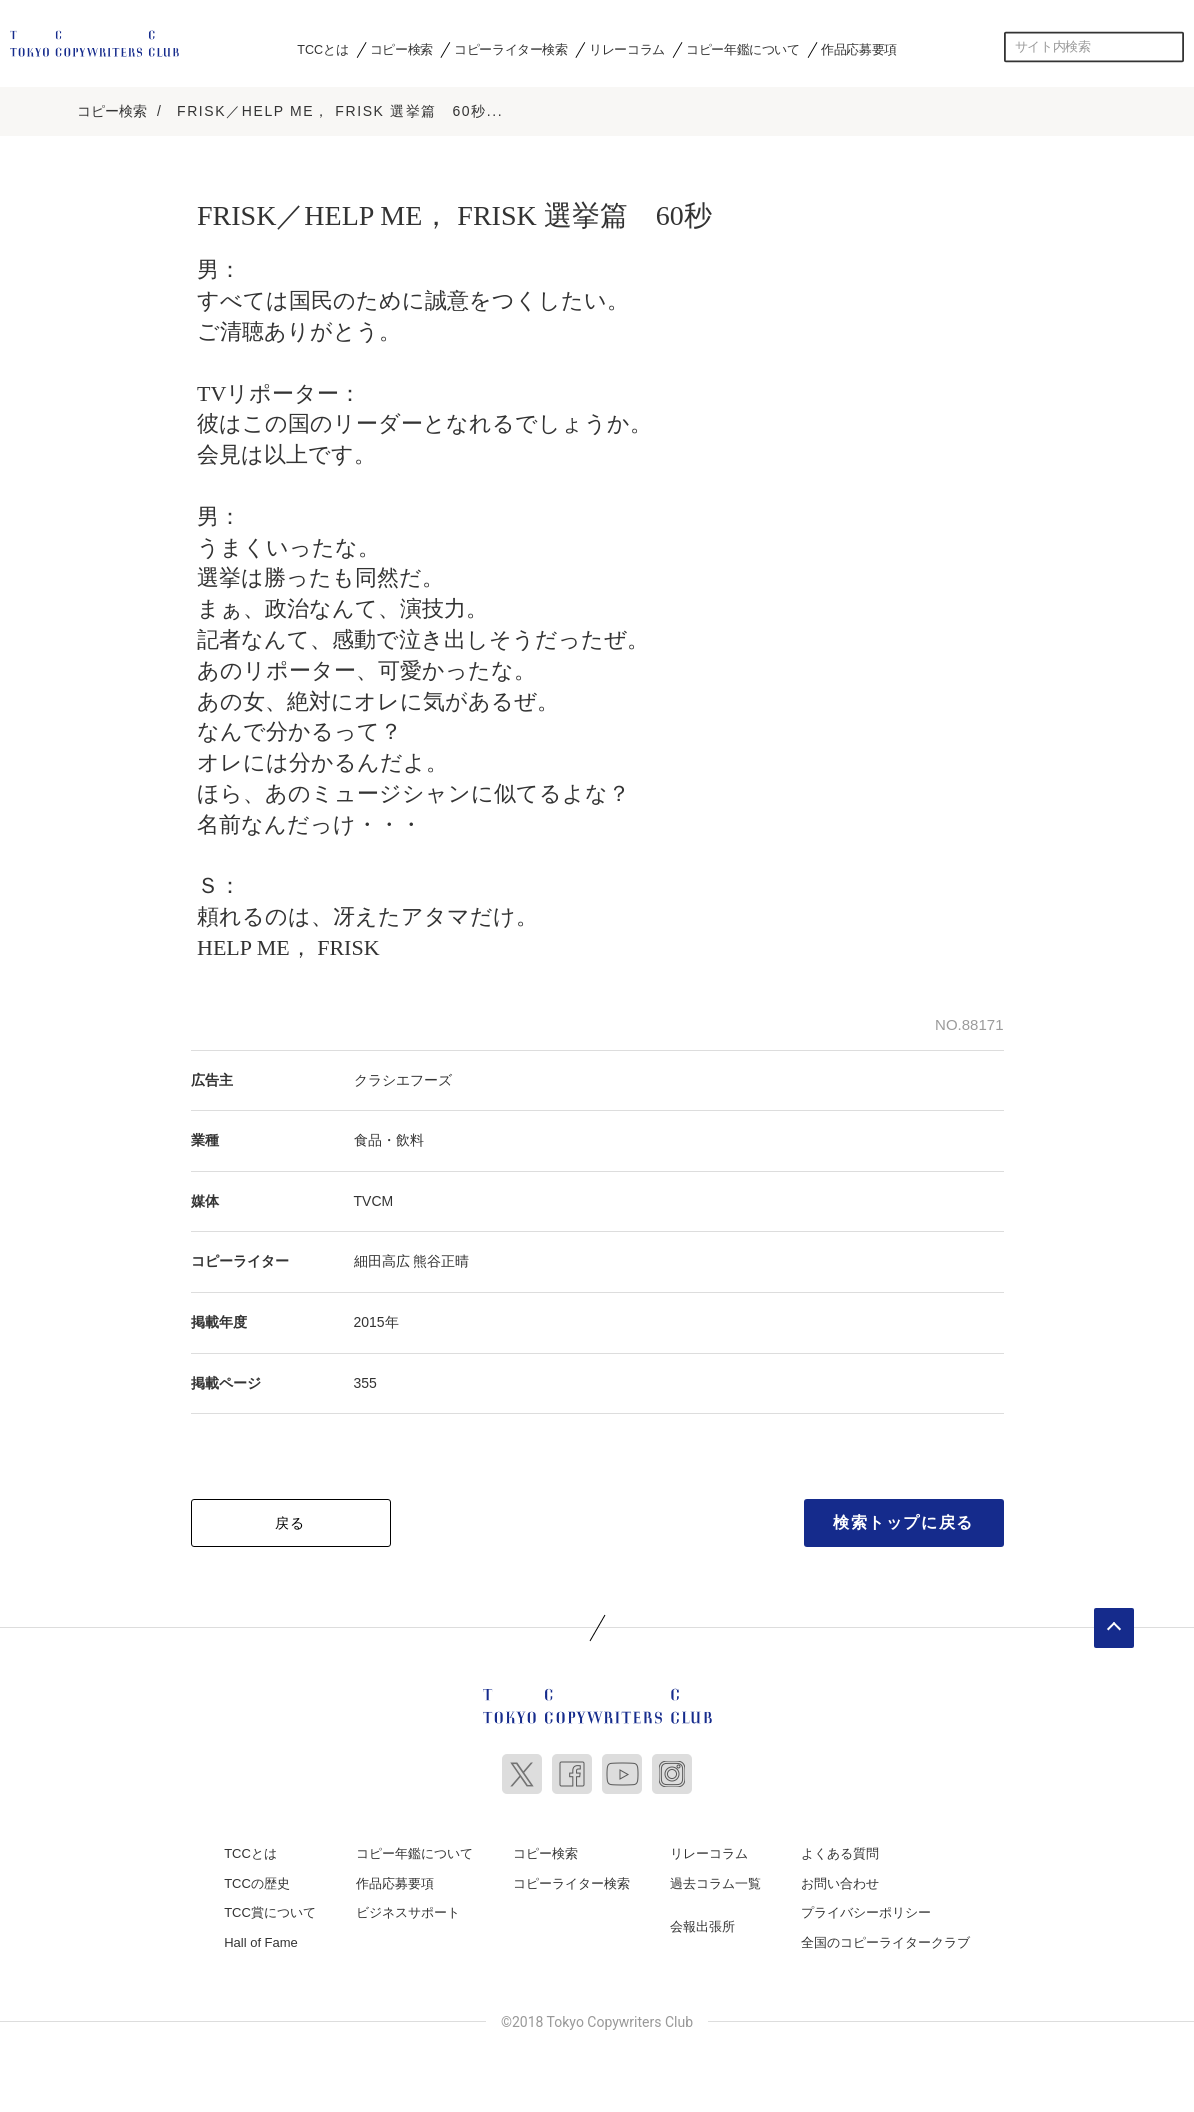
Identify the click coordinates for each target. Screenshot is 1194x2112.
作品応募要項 (859, 49)
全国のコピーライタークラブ (885, 1942)
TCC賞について (270, 1912)
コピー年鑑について (742, 49)
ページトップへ (1114, 1628)
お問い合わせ (840, 1883)
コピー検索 (401, 49)
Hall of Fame (261, 1942)
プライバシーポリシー (866, 1912)
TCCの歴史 (257, 1883)
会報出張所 (702, 1926)
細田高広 (382, 1261)
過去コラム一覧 (715, 1883)
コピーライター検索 (510, 49)
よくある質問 (840, 1853)
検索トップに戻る (903, 1522)
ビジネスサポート (408, 1912)
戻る (290, 1523)
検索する (1169, 47)
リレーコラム (627, 49)
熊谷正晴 (441, 1261)
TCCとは (322, 49)
